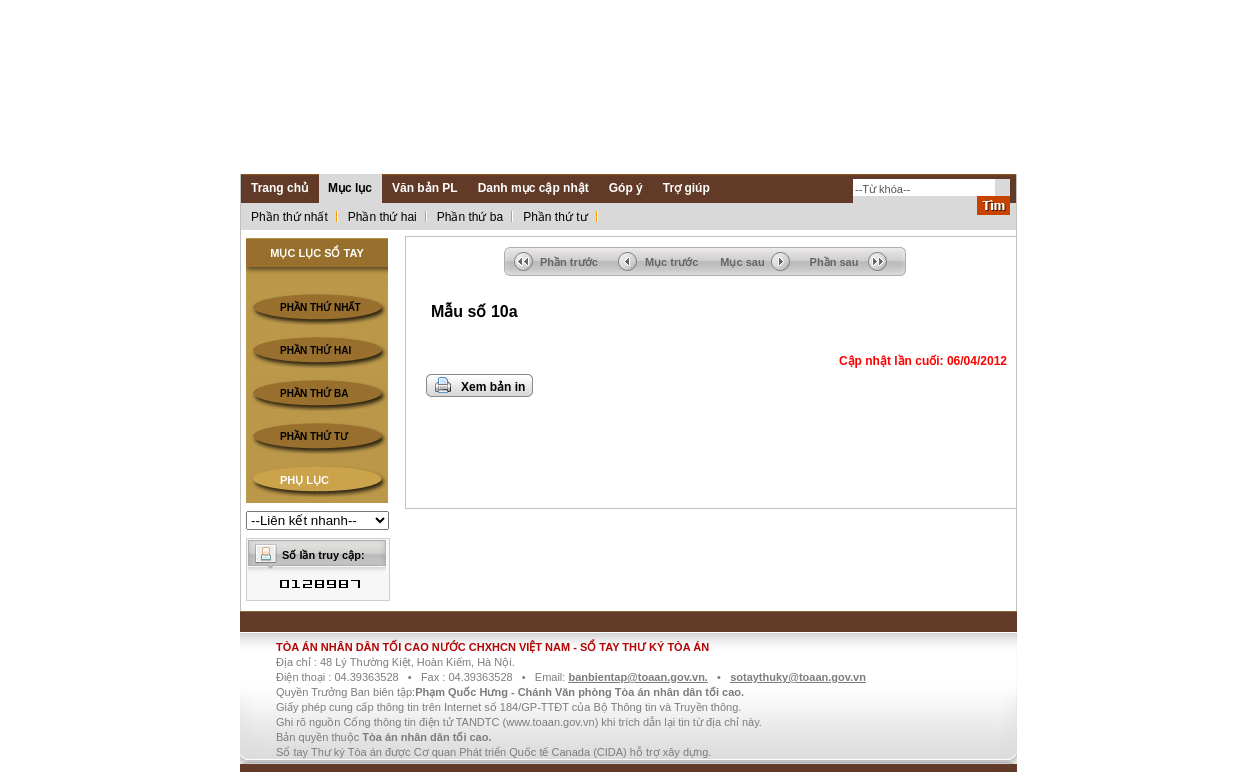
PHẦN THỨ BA (314, 393)
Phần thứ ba (470, 217)
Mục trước (671, 262)
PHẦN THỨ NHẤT (320, 307)
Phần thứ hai (382, 217)
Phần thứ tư (555, 217)
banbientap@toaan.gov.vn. (637, 677)
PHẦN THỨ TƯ (314, 436)
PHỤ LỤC (304, 480)
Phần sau (834, 262)
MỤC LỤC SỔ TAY (316, 253)
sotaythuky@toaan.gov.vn (798, 677)
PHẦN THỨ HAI (315, 350)
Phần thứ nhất (289, 217)
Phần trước (569, 262)
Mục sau (742, 262)
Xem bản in (493, 387)
